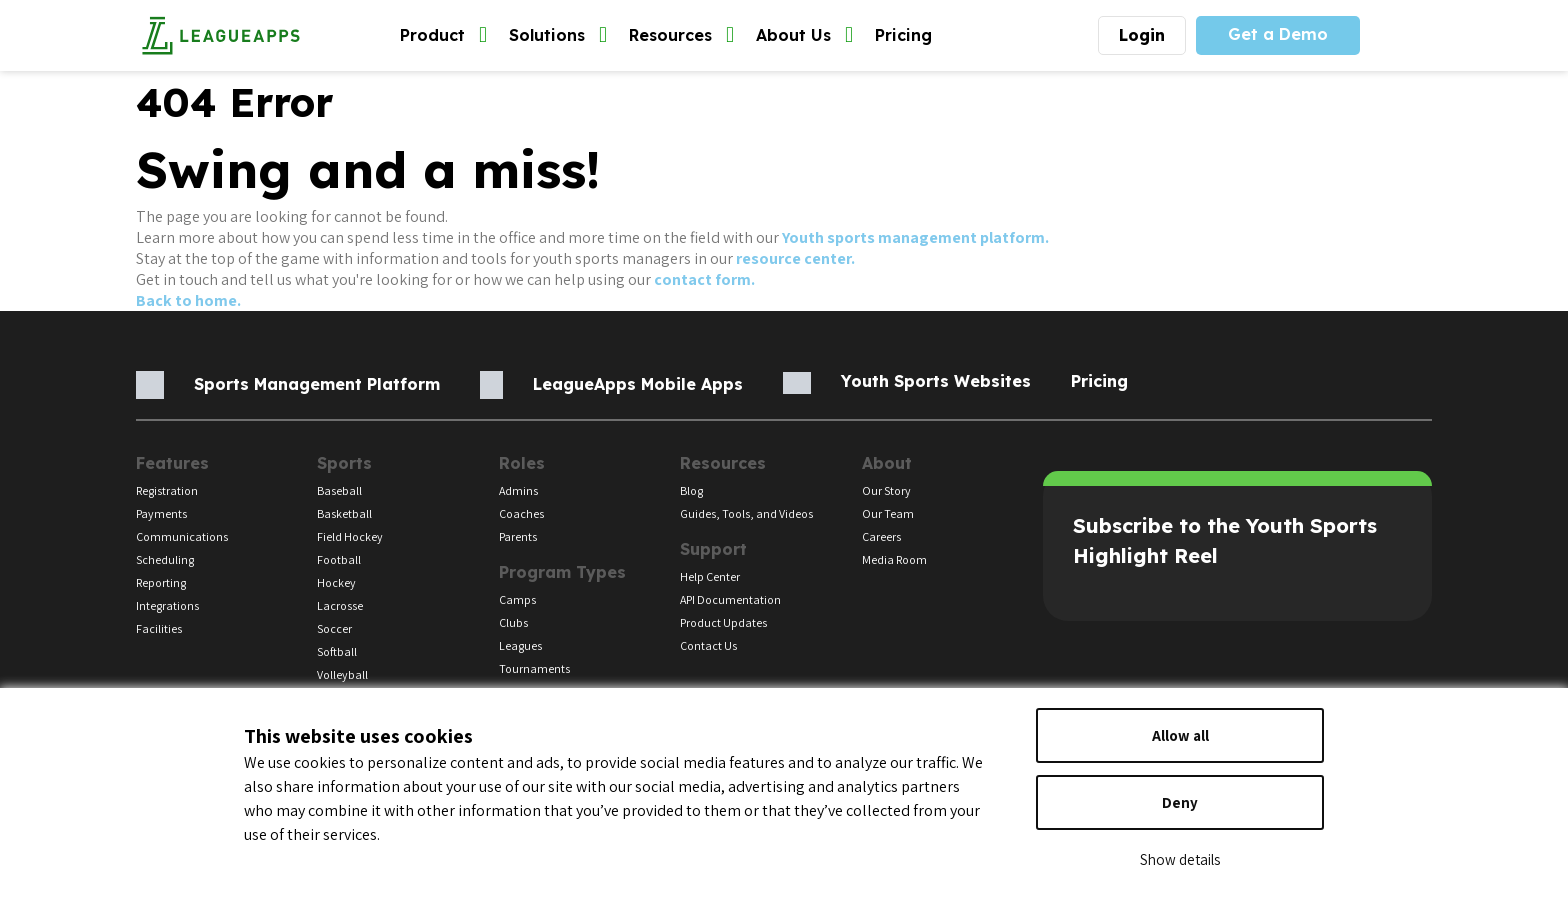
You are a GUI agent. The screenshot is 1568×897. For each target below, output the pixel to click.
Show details (1180, 859)
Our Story (886, 490)
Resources (681, 35)
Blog (691, 490)
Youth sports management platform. (915, 237)
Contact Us (708, 645)
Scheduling (165, 559)
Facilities (159, 628)
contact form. (704, 279)
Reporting (161, 582)
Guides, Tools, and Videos (746, 513)
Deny (1180, 802)
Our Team (888, 513)
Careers (881, 536)
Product (443, 35)
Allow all (1180, 735)
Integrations (167, 605)
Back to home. (188, 300)
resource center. (795, 258)
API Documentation (730, 599)
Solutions (558, 35)
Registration (167, 490)
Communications (182, 536)
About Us (804, 35)
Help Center (710, 576)
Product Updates (723, 622)
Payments (161, 513)
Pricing (903, 35)
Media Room (894, 559)
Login (1142, 35)
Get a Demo (1278, 34)
